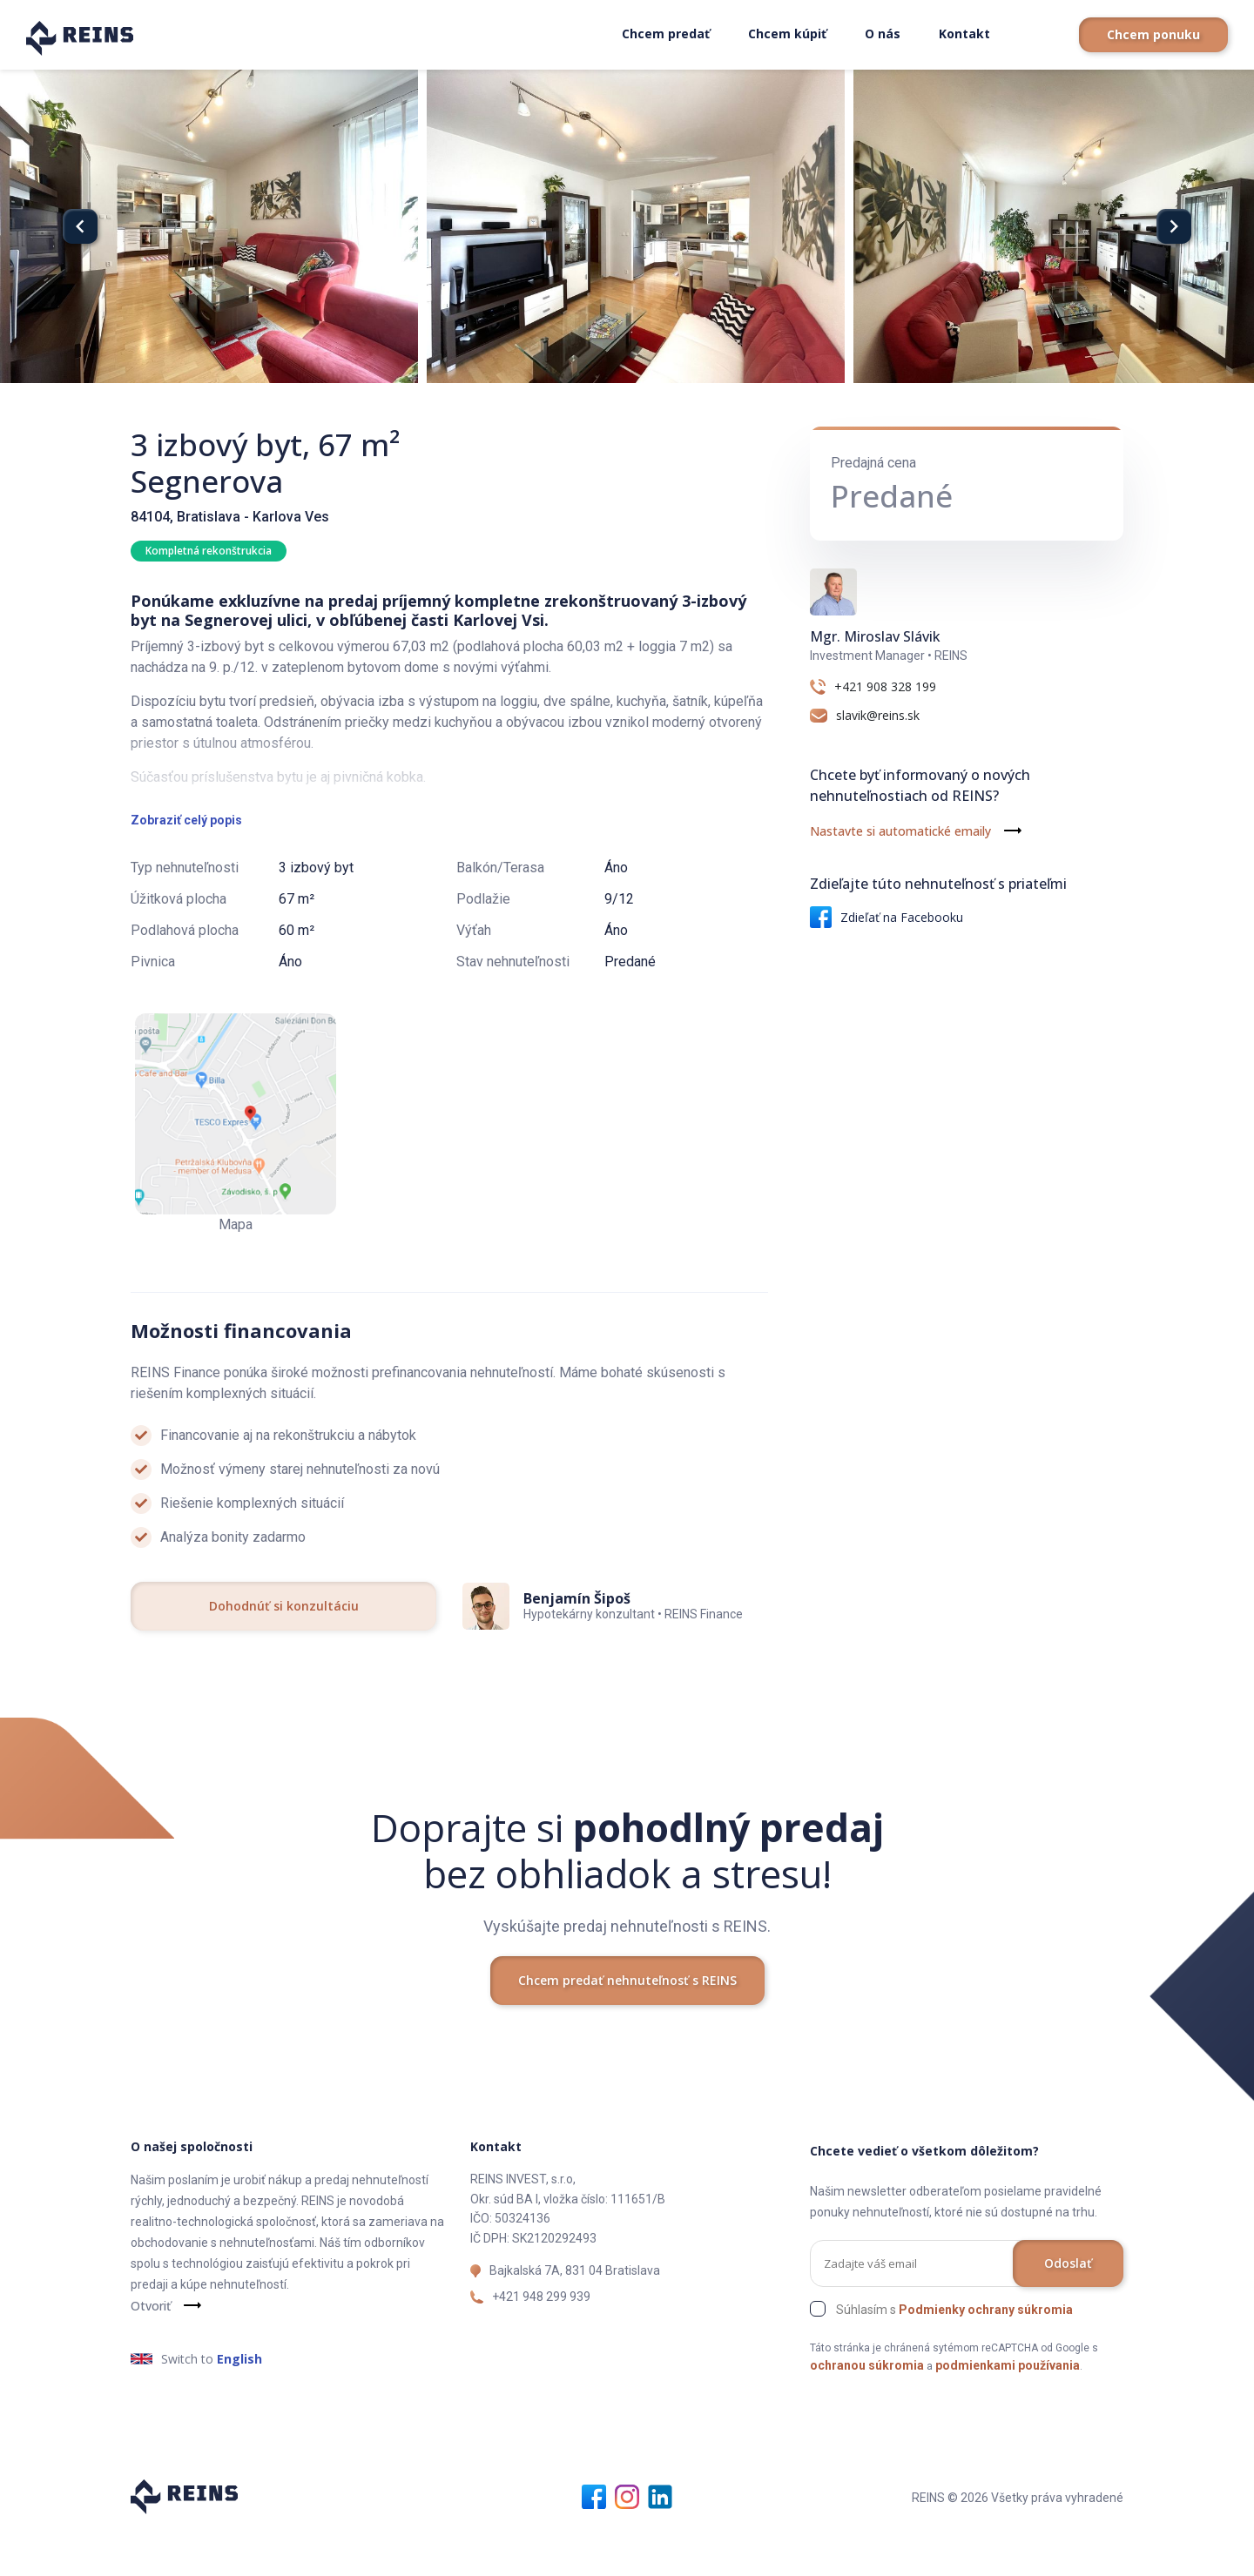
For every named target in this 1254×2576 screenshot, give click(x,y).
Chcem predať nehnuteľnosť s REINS (627, 2024)
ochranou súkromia (867, 2410)
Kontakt (964, 33)
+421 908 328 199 (885, 687)
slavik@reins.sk (878, 716)
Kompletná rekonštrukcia (208, 550)
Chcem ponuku (1153, 34)
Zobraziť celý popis (186, 864)
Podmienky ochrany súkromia (986, 2354)
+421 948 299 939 (541, 2341)
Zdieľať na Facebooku (886, 917)
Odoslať (1068, 2307)
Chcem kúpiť (787, 33)
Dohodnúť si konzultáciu (284, 1650)
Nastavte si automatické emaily (900, 831)
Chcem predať (666, 33)
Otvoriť (151, 2350)
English (239, 2403)
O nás (882, 33)
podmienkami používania (1007, 2410)
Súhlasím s (954, 2354)
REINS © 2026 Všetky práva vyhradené (1017, 2542)
